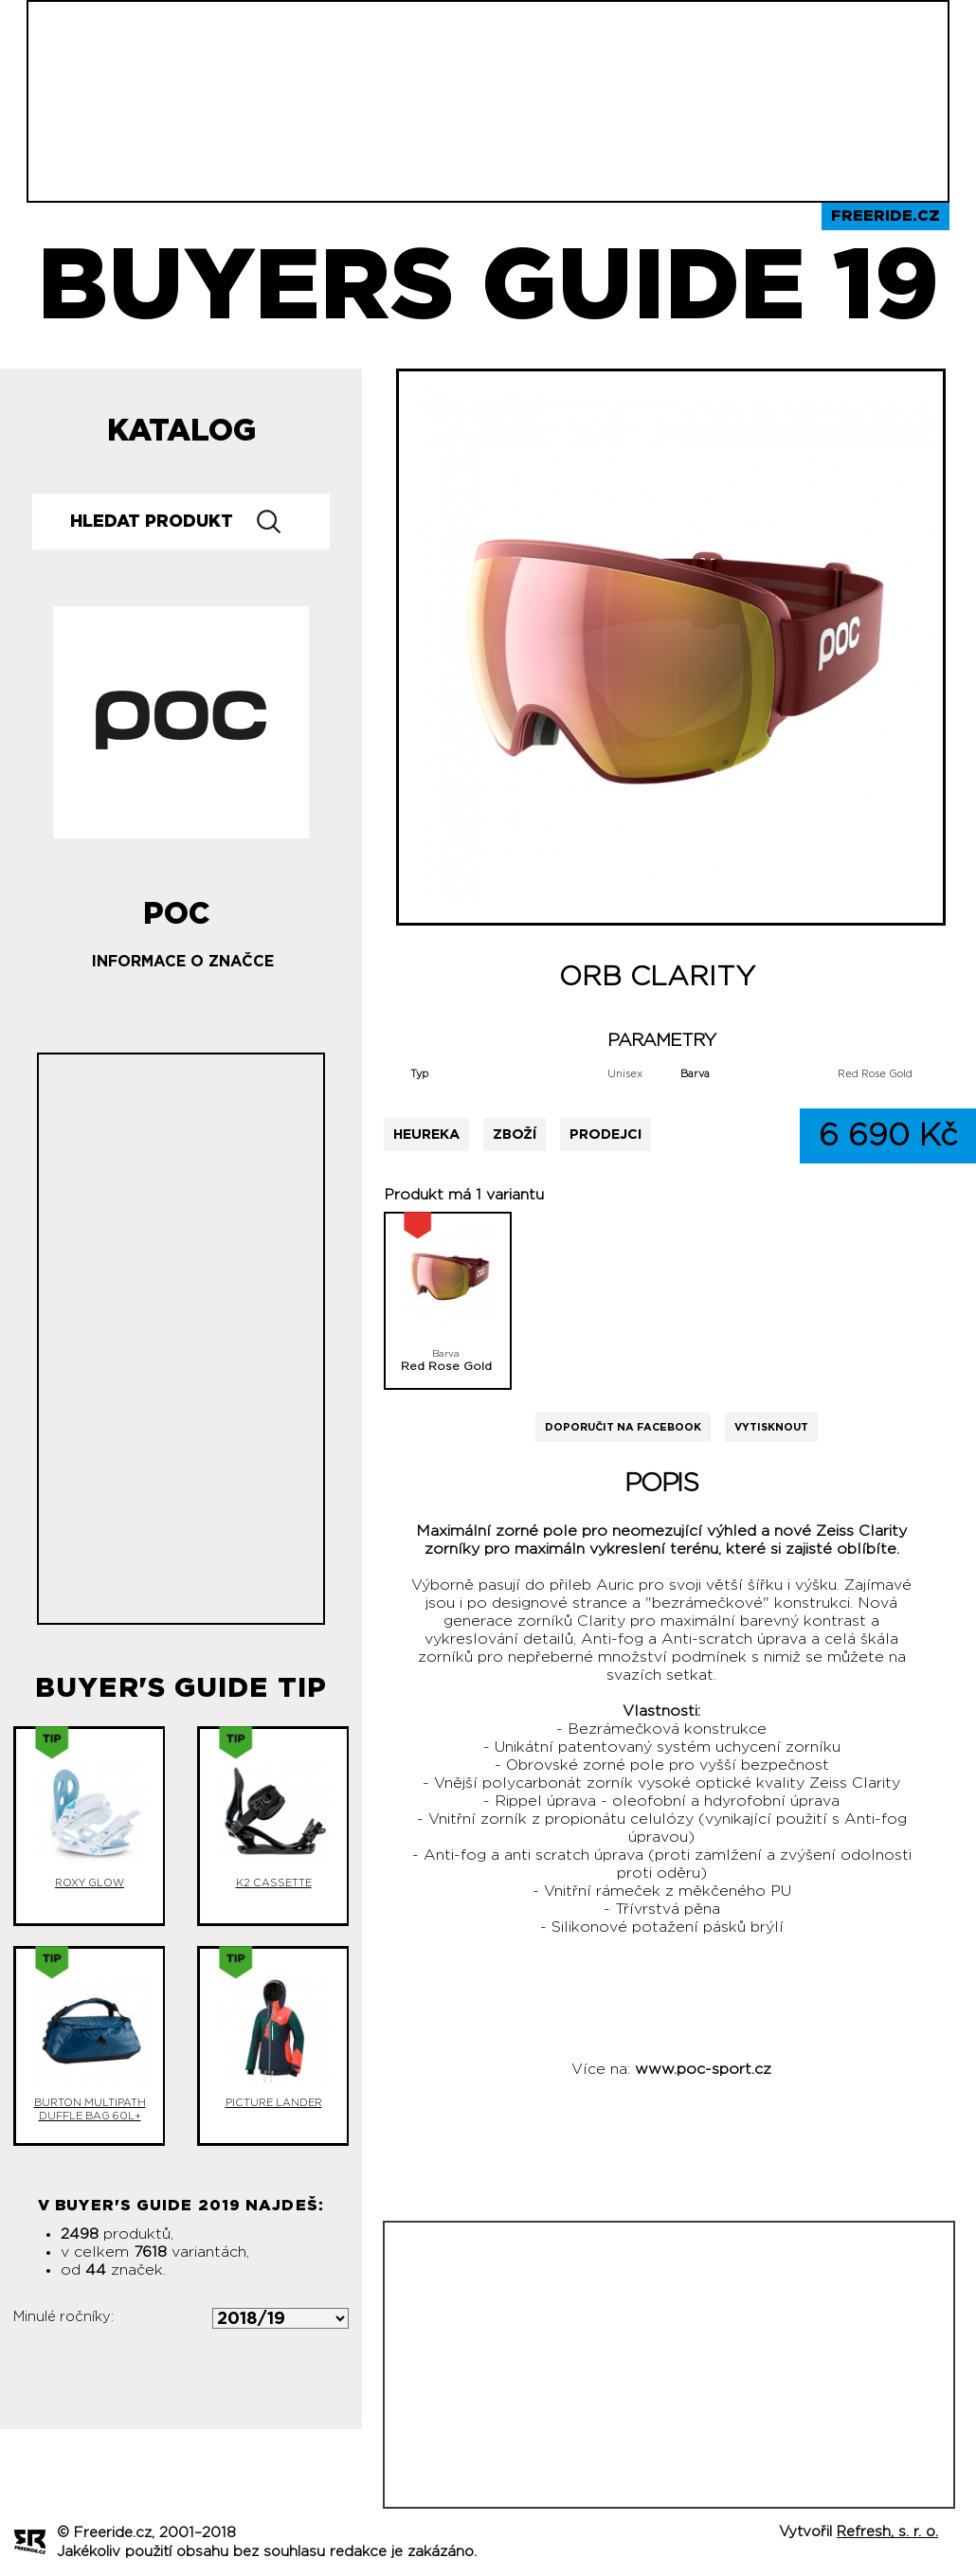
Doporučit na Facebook (623, 1427)
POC (176, 906)
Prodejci (605, 1134)
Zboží (514, 1134)
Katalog (181, 431)
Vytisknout (771, 1427)
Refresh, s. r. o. (887, 2532)
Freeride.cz (885, 216)
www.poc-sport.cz (703, 2069)
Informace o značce (183, 961)
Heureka (426, 1134)
